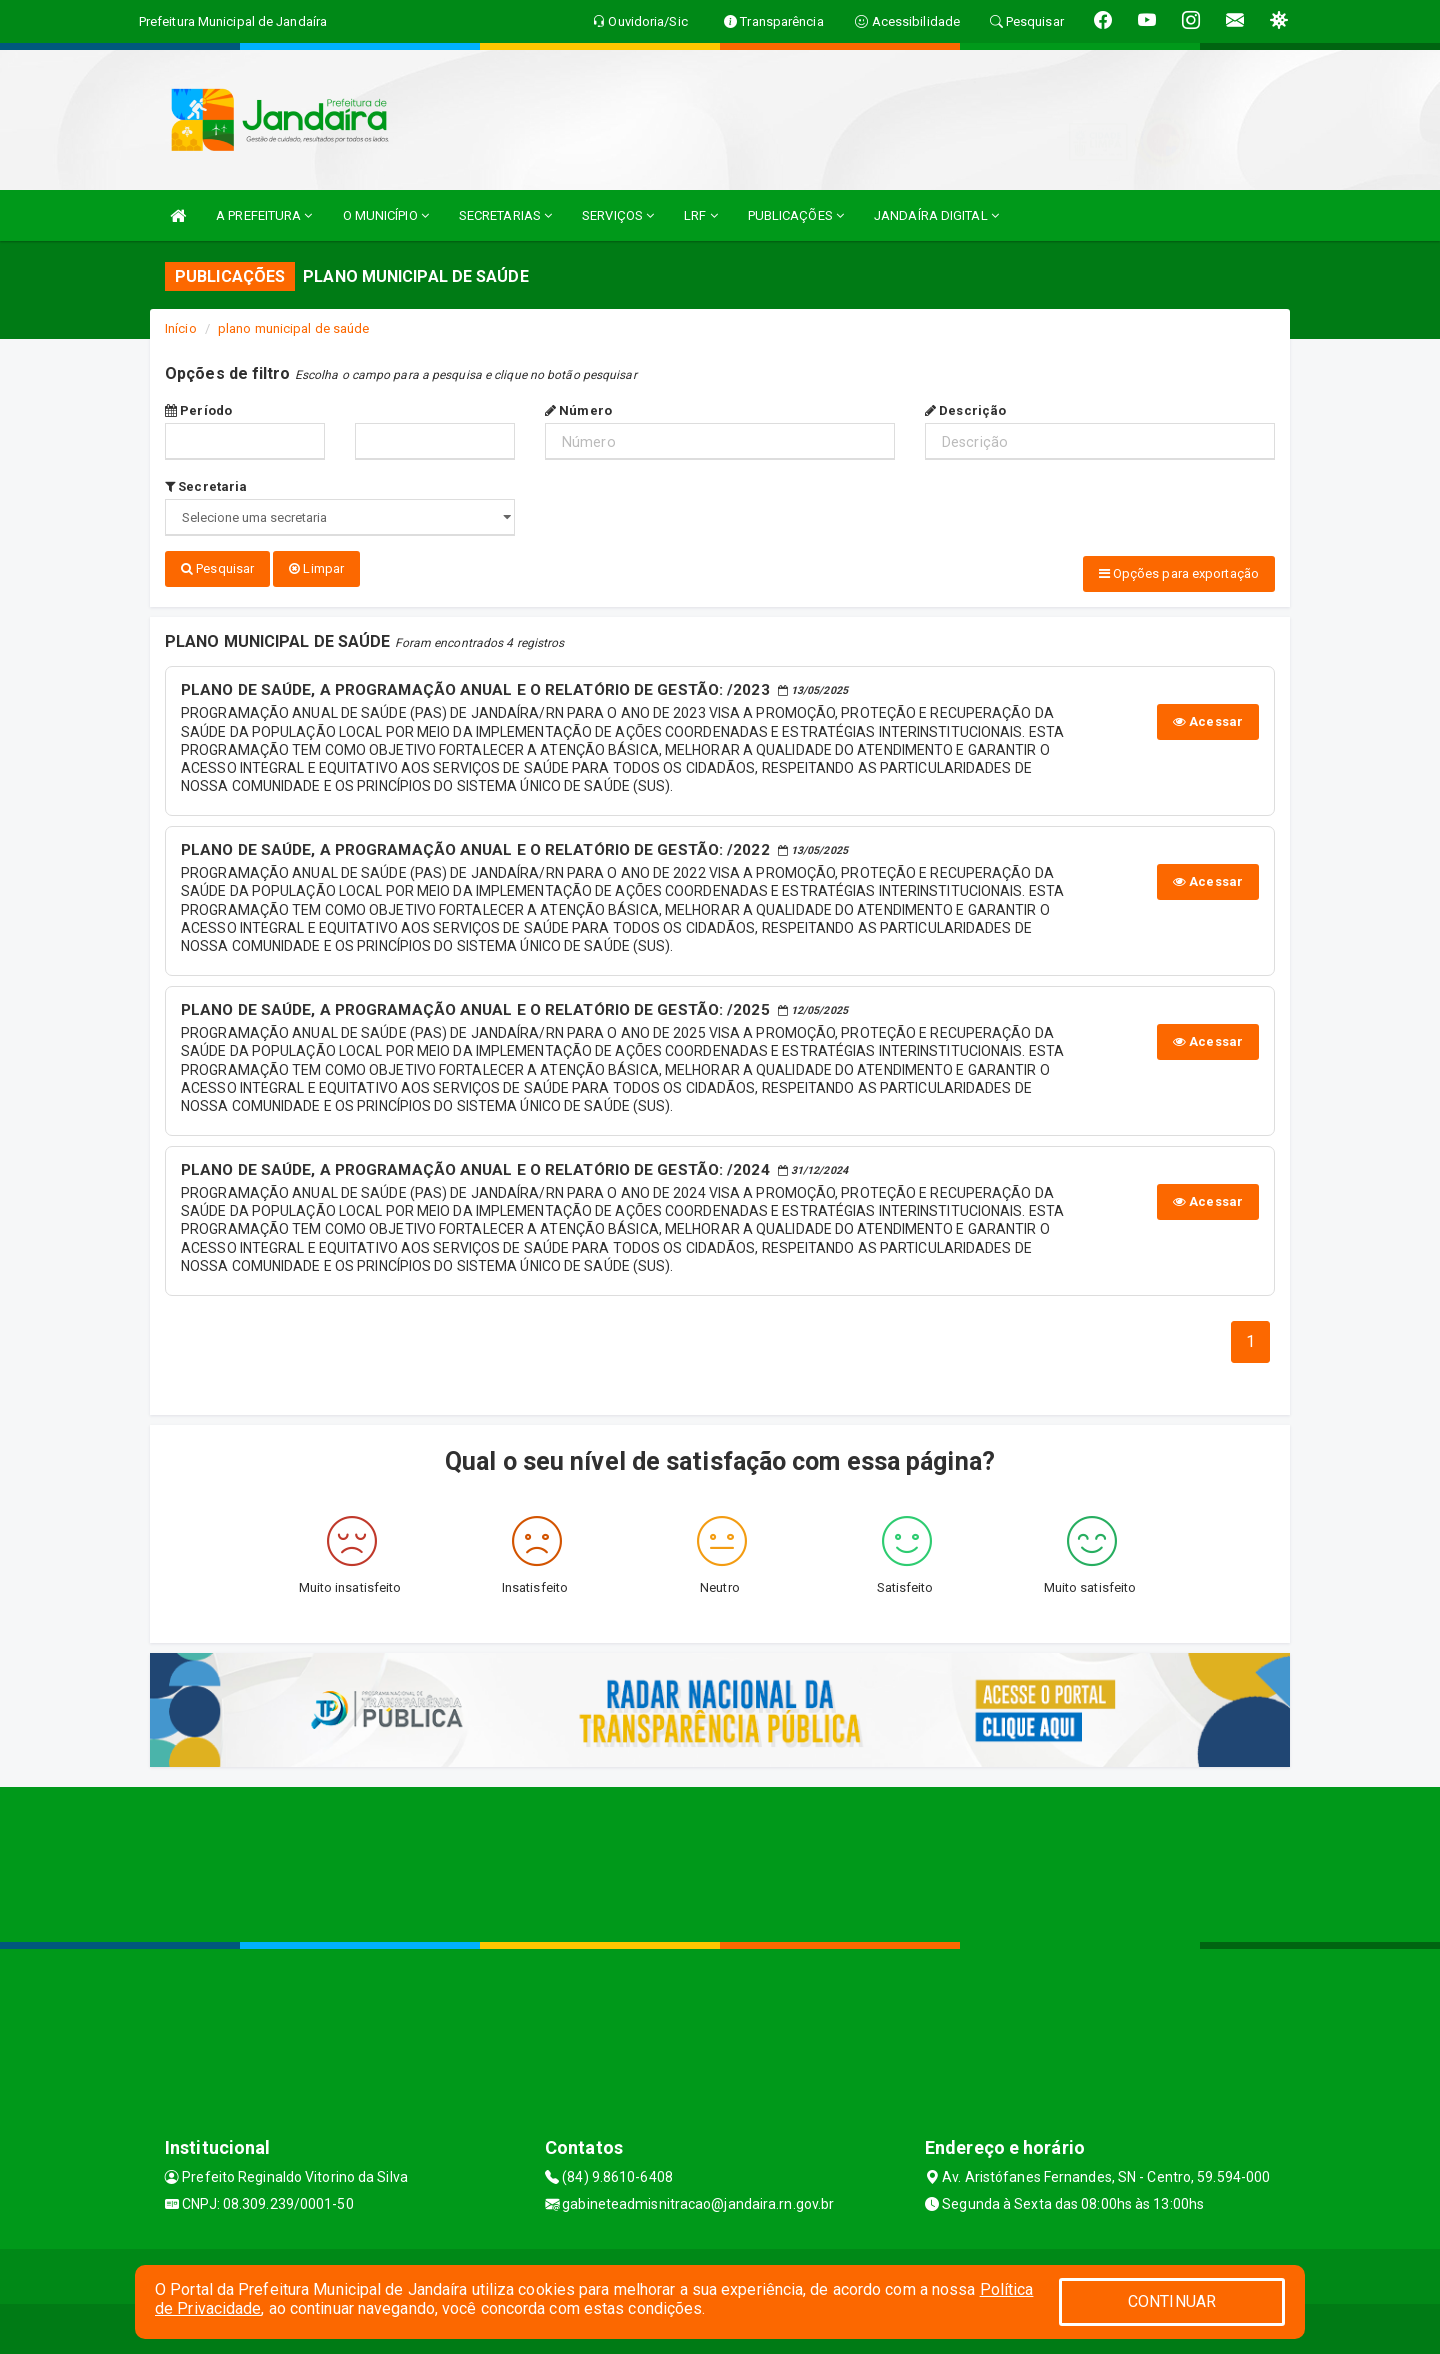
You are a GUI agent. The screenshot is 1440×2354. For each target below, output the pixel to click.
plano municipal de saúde (293, 328)
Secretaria (206, 486)
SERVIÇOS (618, 215)
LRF (701, 215)
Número (578, 410)
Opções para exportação (1179, 573)
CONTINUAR (1172, 2301)
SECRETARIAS (505, 215)
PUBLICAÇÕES (796, 215)
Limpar (316, 568)
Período (198, 410)
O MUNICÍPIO (386, 215)
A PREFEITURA (264, 215)
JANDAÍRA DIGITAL (936, 215)
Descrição (965, 410)
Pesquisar (217, 568)
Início (181, 328)
